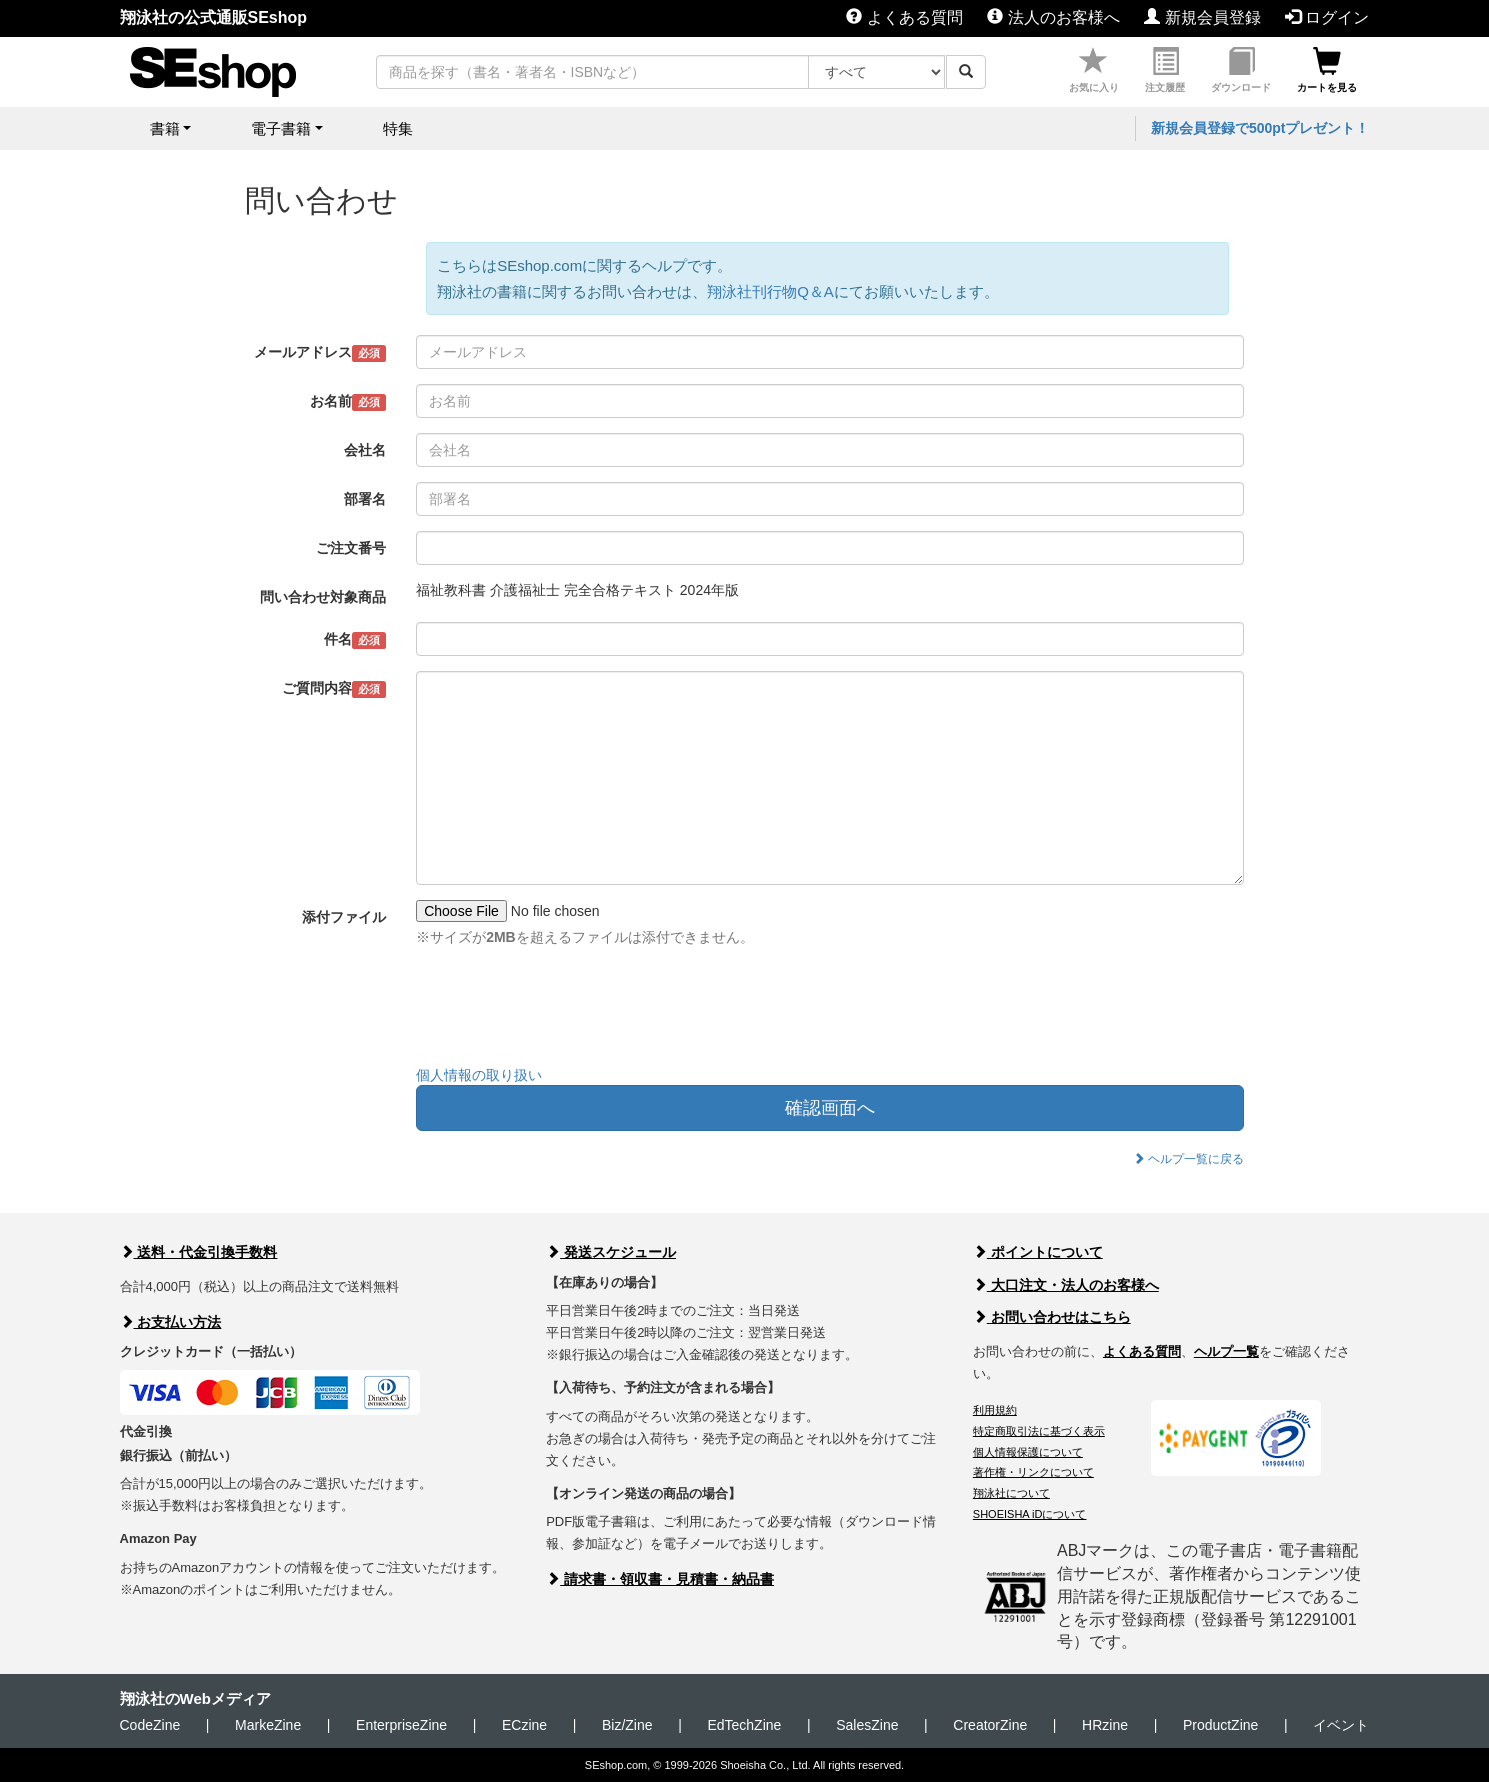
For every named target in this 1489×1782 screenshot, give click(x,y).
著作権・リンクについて (1033, 1472)
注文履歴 (1165, 70)
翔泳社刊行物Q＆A (770, 291)
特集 (398, 128)
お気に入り (1094, 70)
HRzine (1105, 1725)
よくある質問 (904, 17)
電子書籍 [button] (281, 128)
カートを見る (1327, 70)
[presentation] (568, 1011)
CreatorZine (990, 1725)
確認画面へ (830, 1108)
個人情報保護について (1028, 1452)
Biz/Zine (627, 1725)
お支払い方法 (171, 1322)
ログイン (1327, 17)
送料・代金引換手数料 (199, 1252)
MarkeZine (268, 1725)
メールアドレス (320, 353)
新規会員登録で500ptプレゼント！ (1260, 128)
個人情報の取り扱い (479, 1075)
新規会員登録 (1202, 17)
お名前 (348, 402)
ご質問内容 (334, 689)
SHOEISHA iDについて (1030, 1514)
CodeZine (150, 1725)
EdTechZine (744, 1725)
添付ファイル (344, 917)
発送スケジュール (611, 1252)
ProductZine (1220, 1725)
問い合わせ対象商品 (323, 597)
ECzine (524, 1725)
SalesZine (867, 1725)
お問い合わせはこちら (1052, 1317)
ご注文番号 (351, 548)
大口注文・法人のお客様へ (1066, 1285)
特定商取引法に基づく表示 (1039, 1431)
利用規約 (995, 1410)
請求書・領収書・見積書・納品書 (660, 1579)
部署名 (365, 499)
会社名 (365, 450)
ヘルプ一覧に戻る (1188, 1159)
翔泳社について (1011, 1493)
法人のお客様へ (1053, 17)
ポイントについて (1038, 1252)
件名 (355, 640)
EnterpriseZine (401, 1725)
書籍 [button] (165, 128)
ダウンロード (1241, 70)
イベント (1341, 1725)
